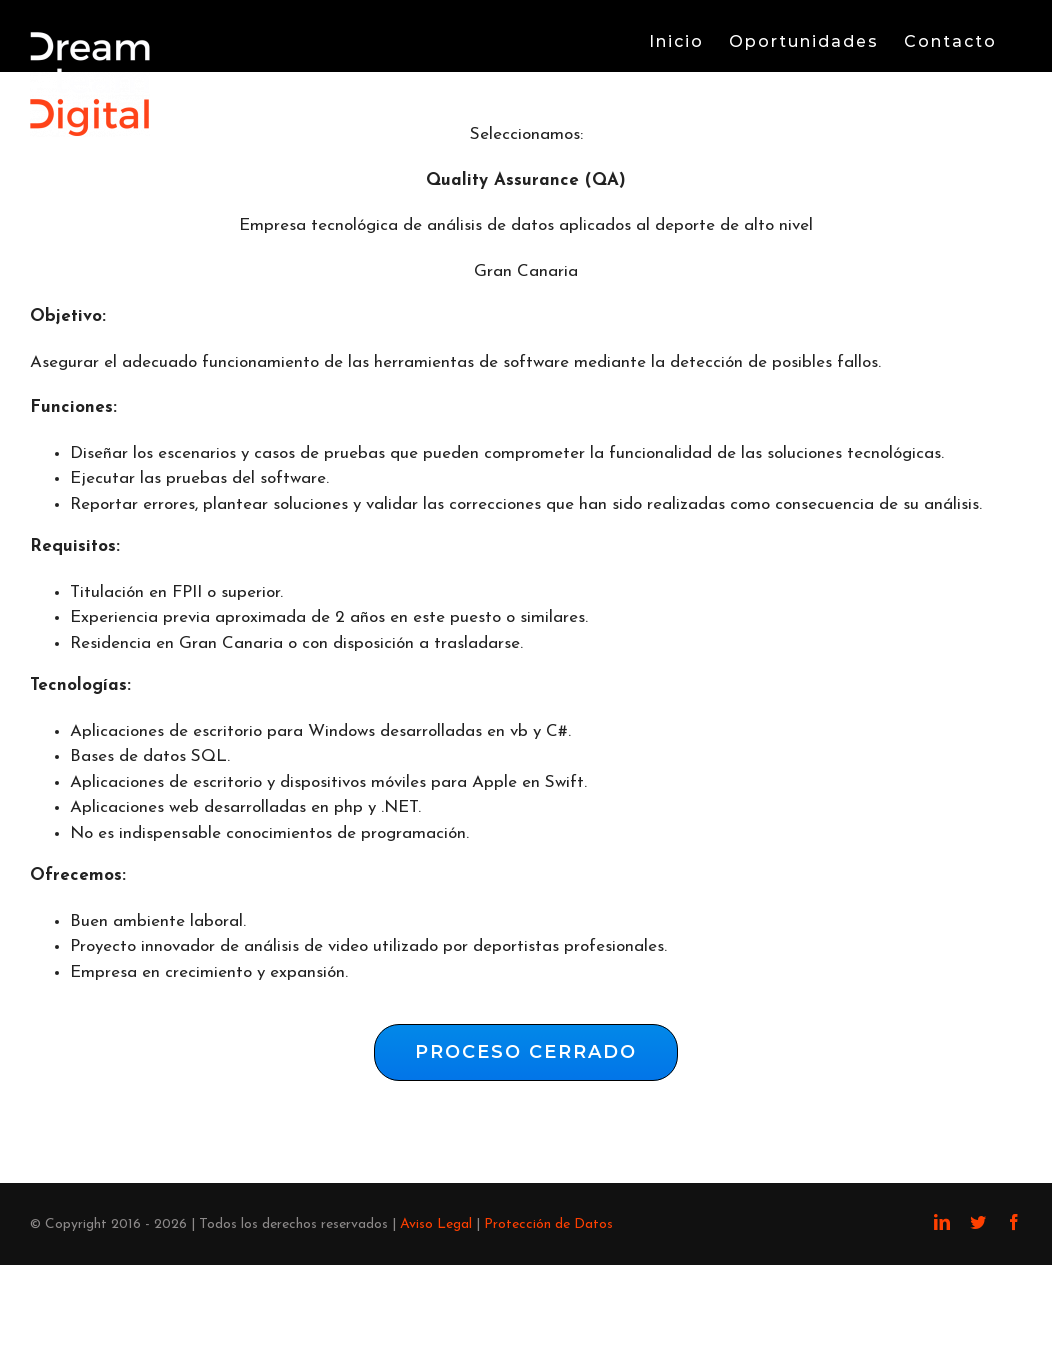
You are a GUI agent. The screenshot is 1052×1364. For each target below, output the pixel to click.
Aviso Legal (436, 1224)
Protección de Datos (548, 1224)
